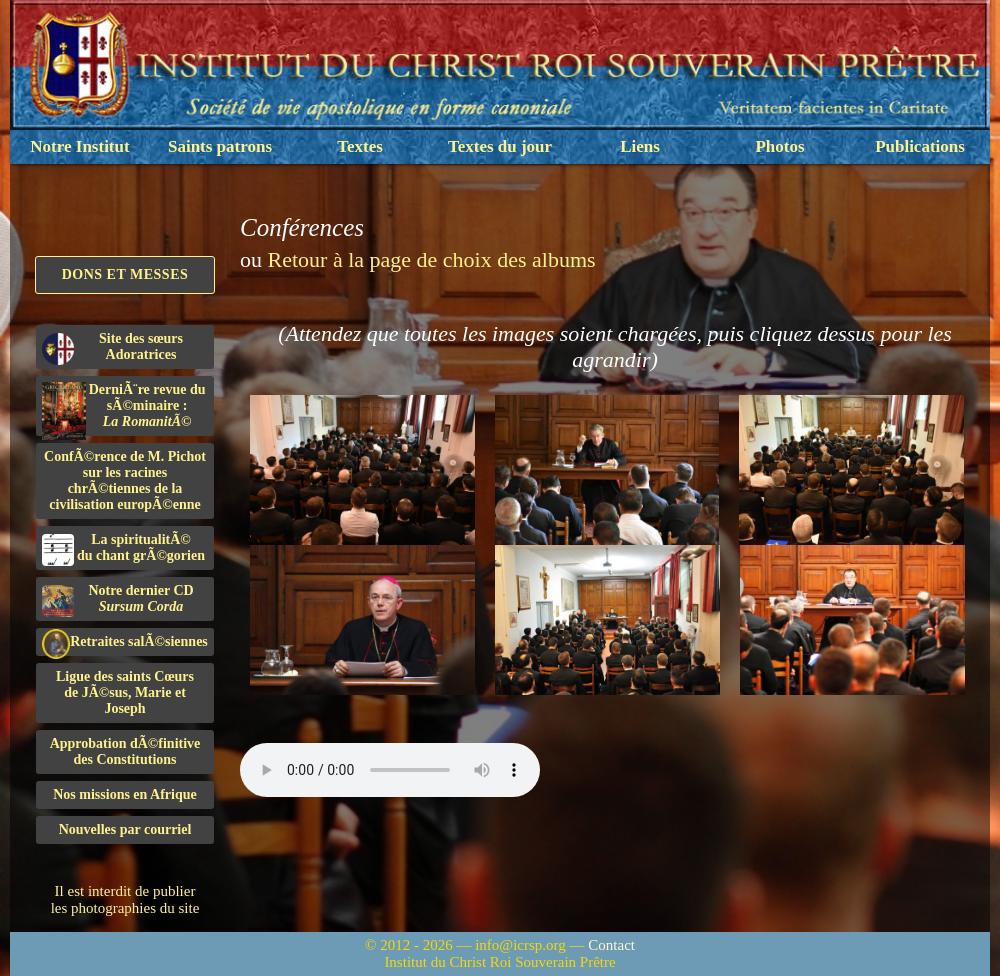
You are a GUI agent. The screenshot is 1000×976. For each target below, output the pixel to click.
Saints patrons (220, 146)
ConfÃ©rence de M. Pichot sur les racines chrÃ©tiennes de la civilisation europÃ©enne (125, 480)
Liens (640, 146)
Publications (920, 146)
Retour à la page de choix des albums (432, 259)
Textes (360, 146)
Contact (611, 945)
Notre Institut (79, 146)
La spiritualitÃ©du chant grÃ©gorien (123, 549)
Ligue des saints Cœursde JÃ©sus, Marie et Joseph (125, 692)
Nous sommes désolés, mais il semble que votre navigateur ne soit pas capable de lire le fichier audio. (390, 770)
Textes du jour (500, 146)
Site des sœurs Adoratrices (112, 348)
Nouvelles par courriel (125, 829)
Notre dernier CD (118, 600)
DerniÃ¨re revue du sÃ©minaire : (124, 409)
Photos (779, 146)
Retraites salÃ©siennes (125, 642)
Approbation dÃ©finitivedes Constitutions (125, 751)
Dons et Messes (125, 274)
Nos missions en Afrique (125, 794)
